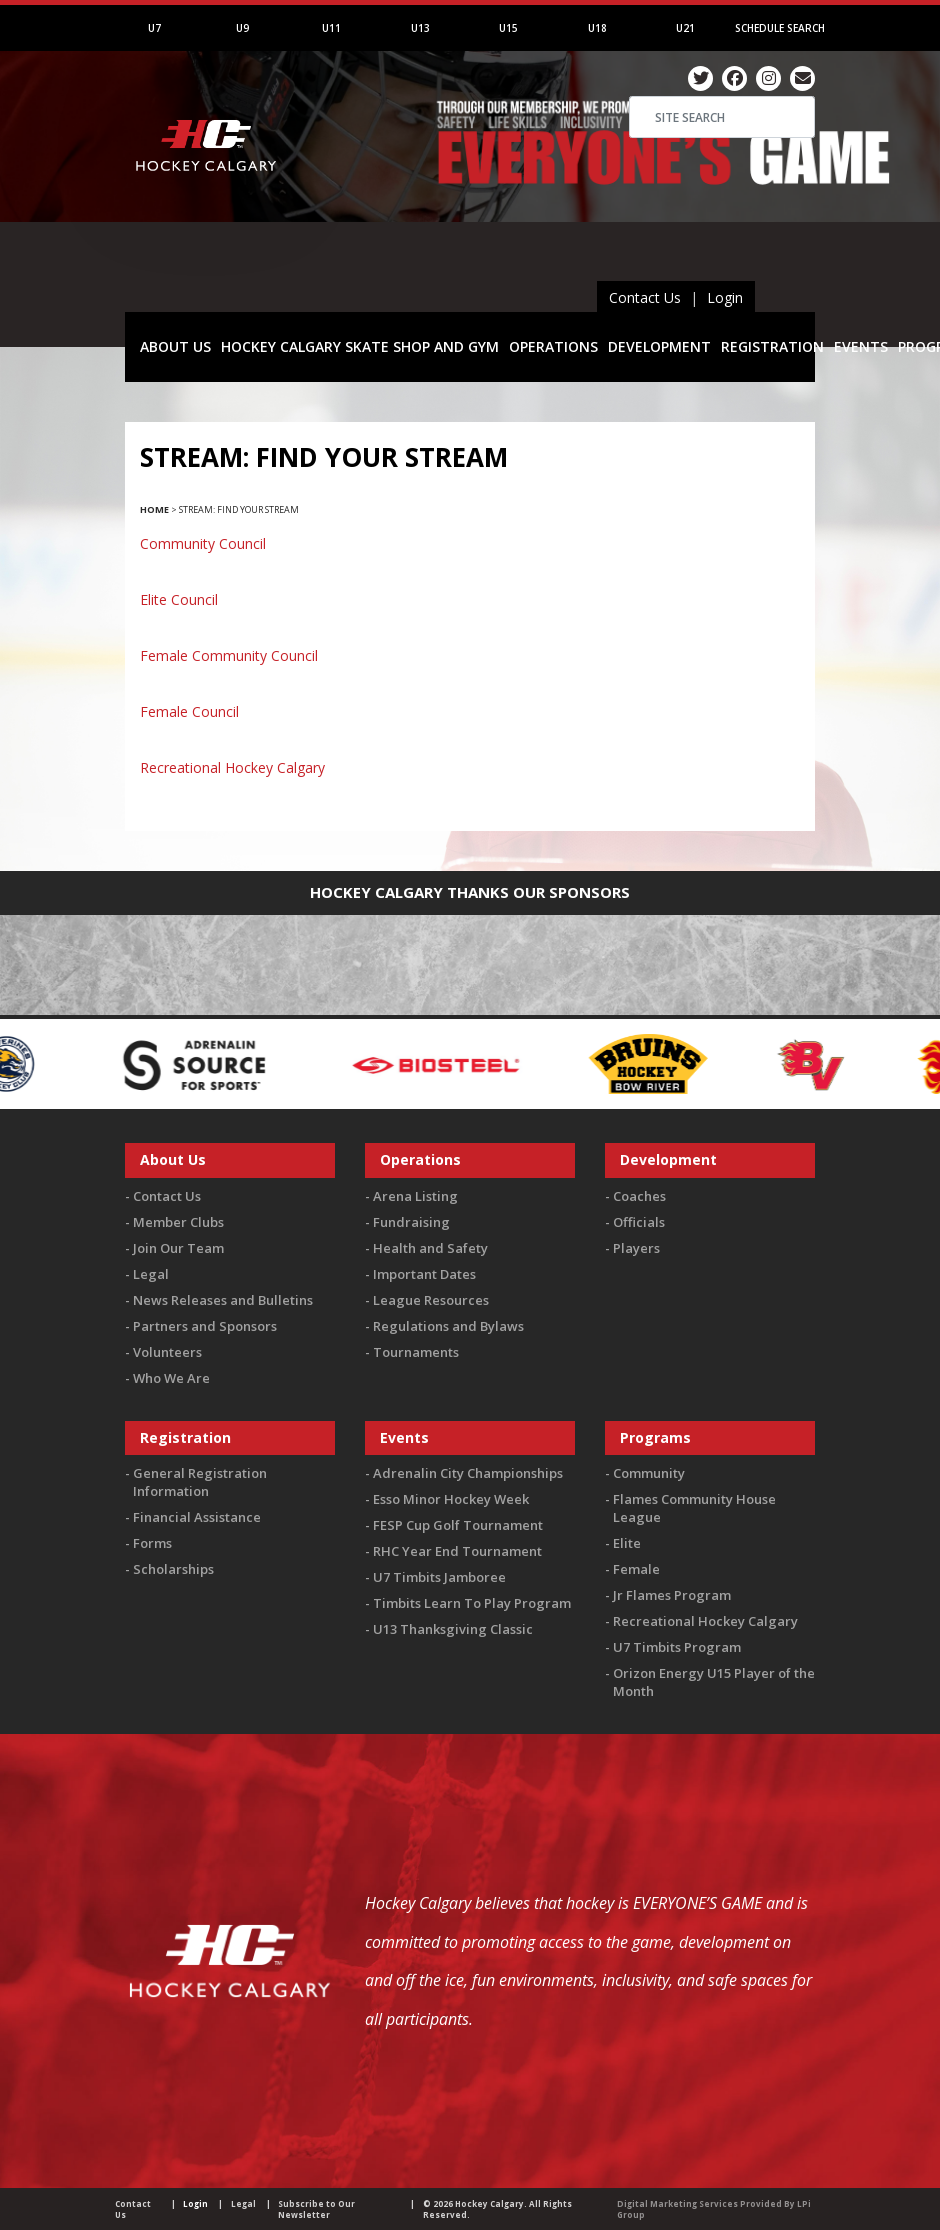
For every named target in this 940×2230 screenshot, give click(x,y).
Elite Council (179, 599)
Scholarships (173, 1569)
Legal (151, 1274)
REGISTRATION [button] (772, 346)
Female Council (189, 711)
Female (636, 1569)
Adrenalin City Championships (468, 1473)
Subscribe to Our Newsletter (316, 2209)
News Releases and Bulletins (223, 1300)
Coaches (639, 1196)
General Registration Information (200, 1482)
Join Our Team (178, 1248)
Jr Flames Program (672, 1595)
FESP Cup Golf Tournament (458, 1525)
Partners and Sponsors (205, 1326)
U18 (597, 28)
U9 (242, 28)
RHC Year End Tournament (457, 1551)
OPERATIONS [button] (553, 346)
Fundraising (411, 1222)
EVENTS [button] (861, 346)
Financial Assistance (197, 1517)
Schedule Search (780, 28)
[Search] (722, 117)
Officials (639, 1222)
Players (636, 1248)
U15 (508, 28)
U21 (685, 28)
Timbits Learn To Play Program (472, 1603)
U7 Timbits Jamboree (439, 1577)
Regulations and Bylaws (448, 1326)
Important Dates (424, 1274)
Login (725, 297)
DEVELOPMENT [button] (659, 346)
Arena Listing (415, 1196)
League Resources (431, 1300)
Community (649, 1473)
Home (154, 509)
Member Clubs (178, 1222)
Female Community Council (229, 655)
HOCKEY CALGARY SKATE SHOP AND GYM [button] (360, 346)
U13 (420, 28)
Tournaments (416, 1352)
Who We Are (171, 1378)
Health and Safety (430, 1248)
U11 (331, 28)
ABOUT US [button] (175, 346)
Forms (152, 1543)
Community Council (203, 543)
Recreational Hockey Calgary (232, 767)
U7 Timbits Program (677, 1647)
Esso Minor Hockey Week (451, 1499)
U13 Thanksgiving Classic (453, 1629)
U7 (154, 28)
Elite (627, 1543)
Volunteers (167, 1352)
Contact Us (645, 297)
